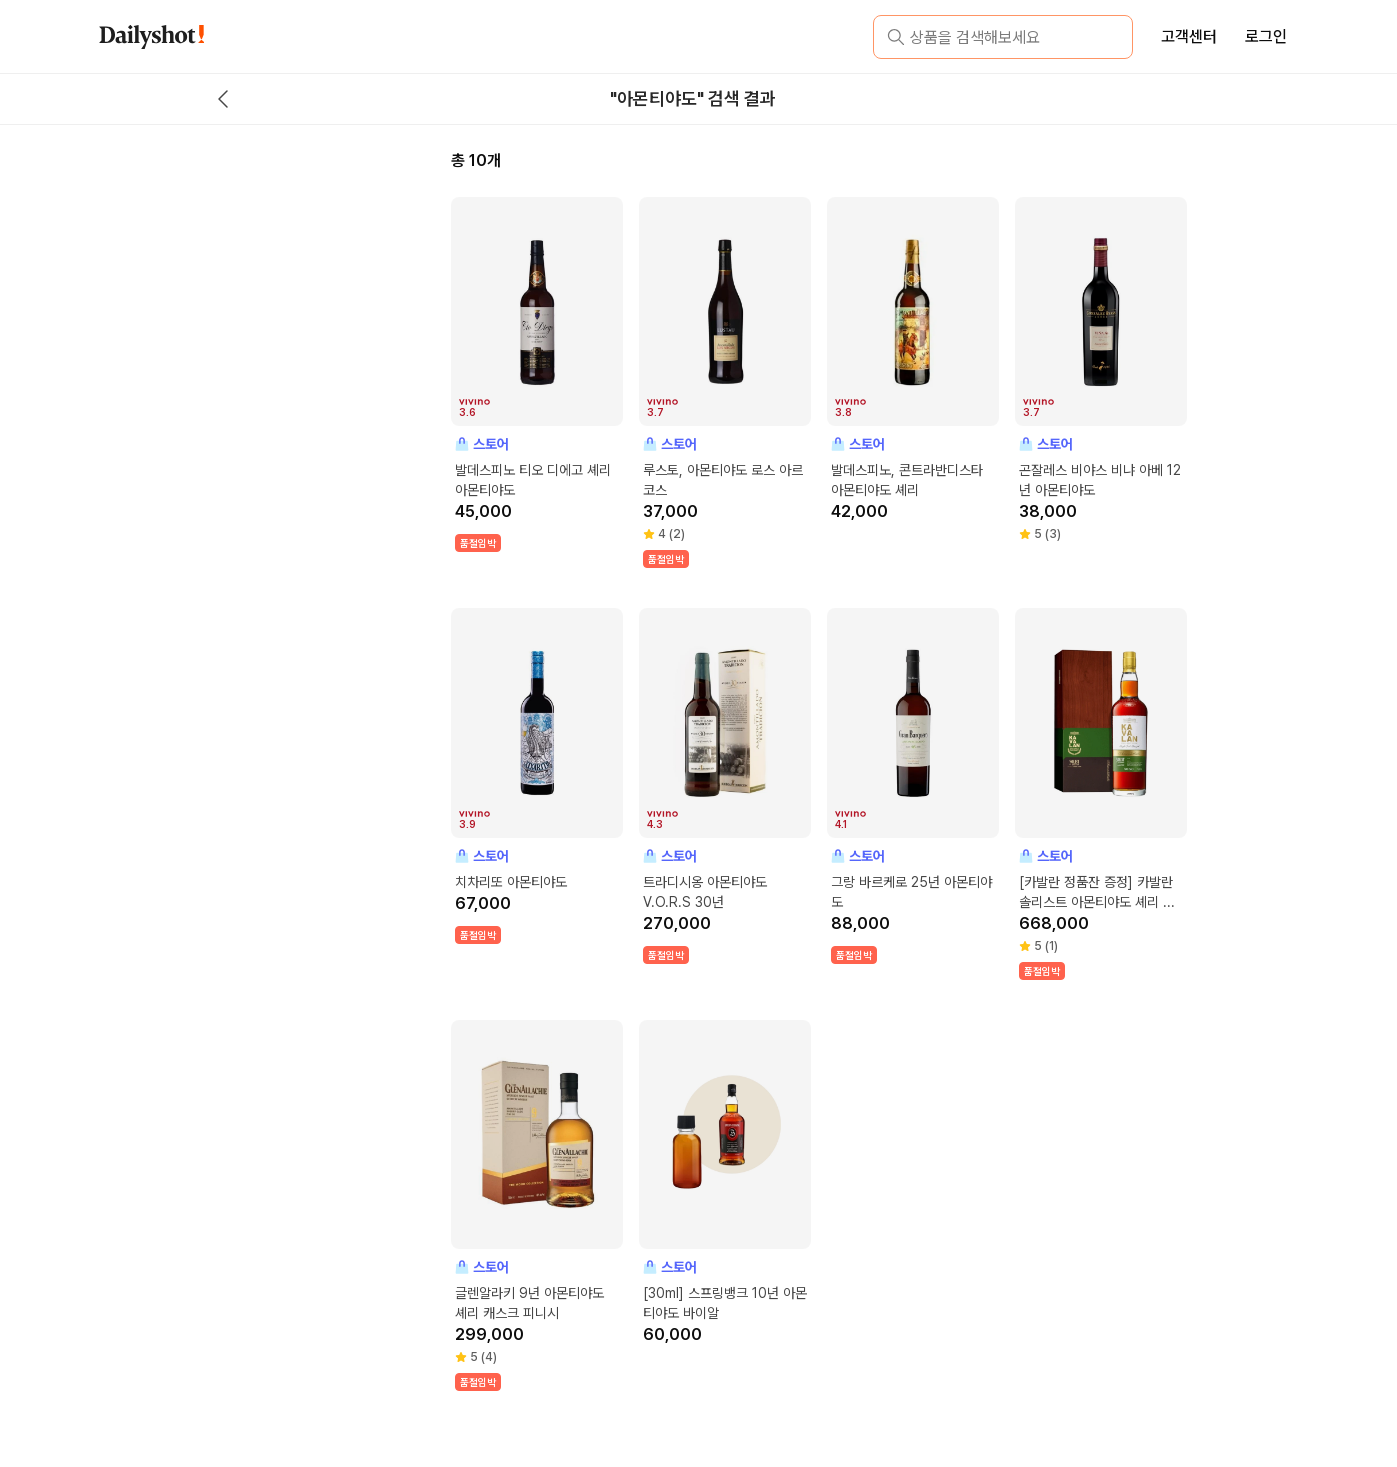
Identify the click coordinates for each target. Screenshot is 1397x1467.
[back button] (223, 99)
